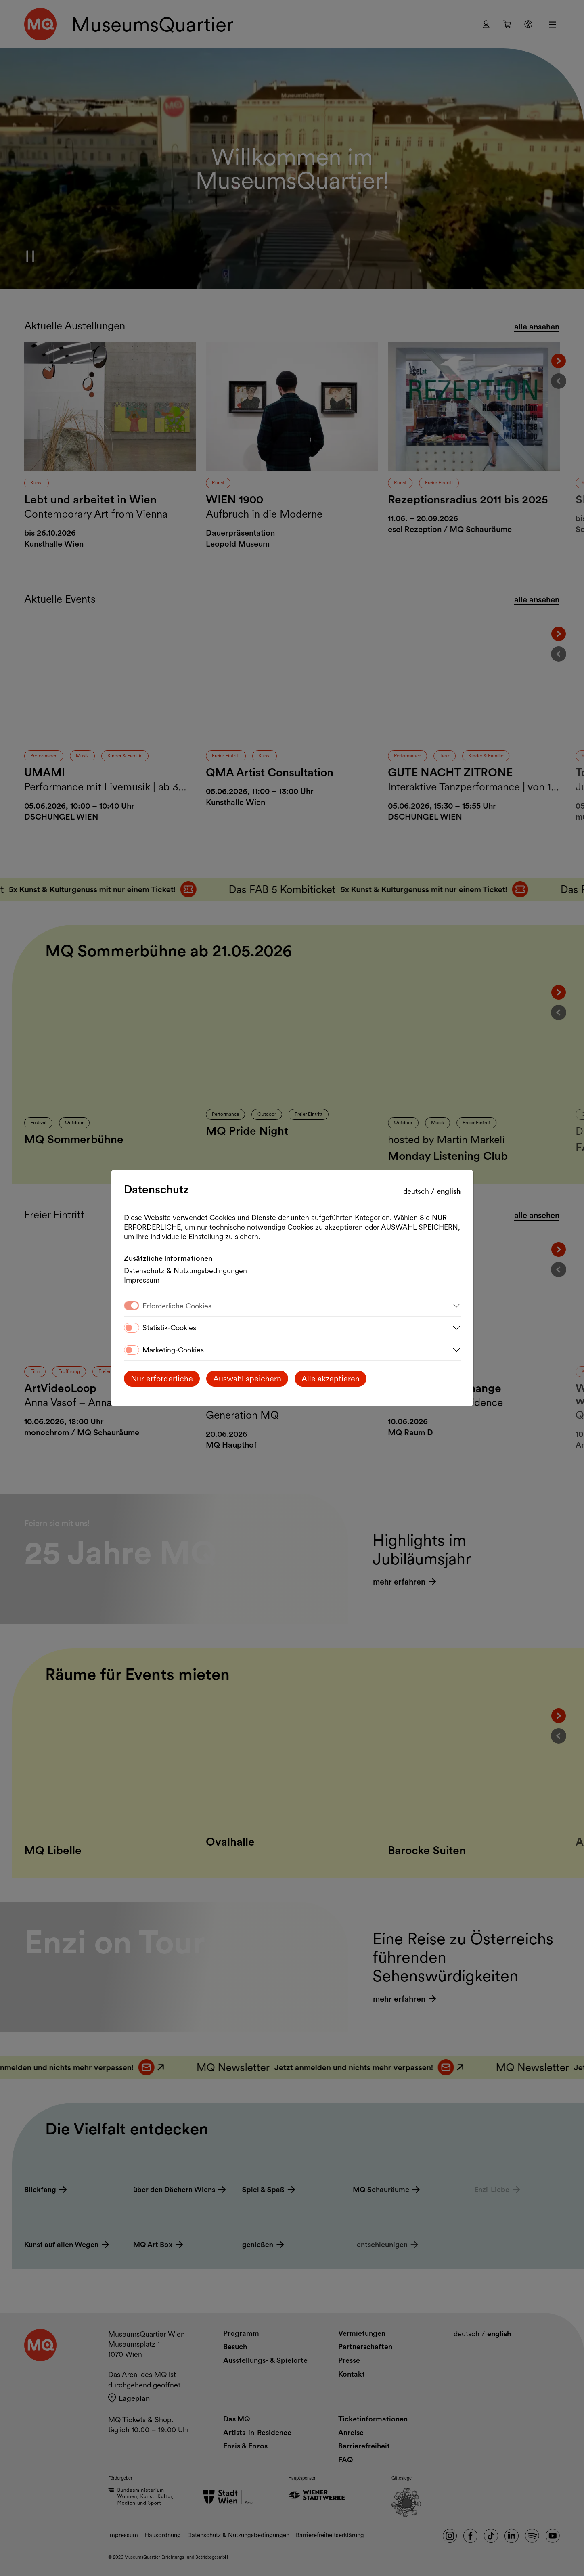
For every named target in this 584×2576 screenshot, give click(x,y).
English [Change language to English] (449, 1191)
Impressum (141, 1280)
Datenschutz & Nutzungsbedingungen (185, 1270)
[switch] (131, 1328)
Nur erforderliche (162, 1378)
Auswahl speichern (247, 1378)
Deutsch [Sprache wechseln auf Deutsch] (417, 1191)
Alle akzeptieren (330, 1378)
